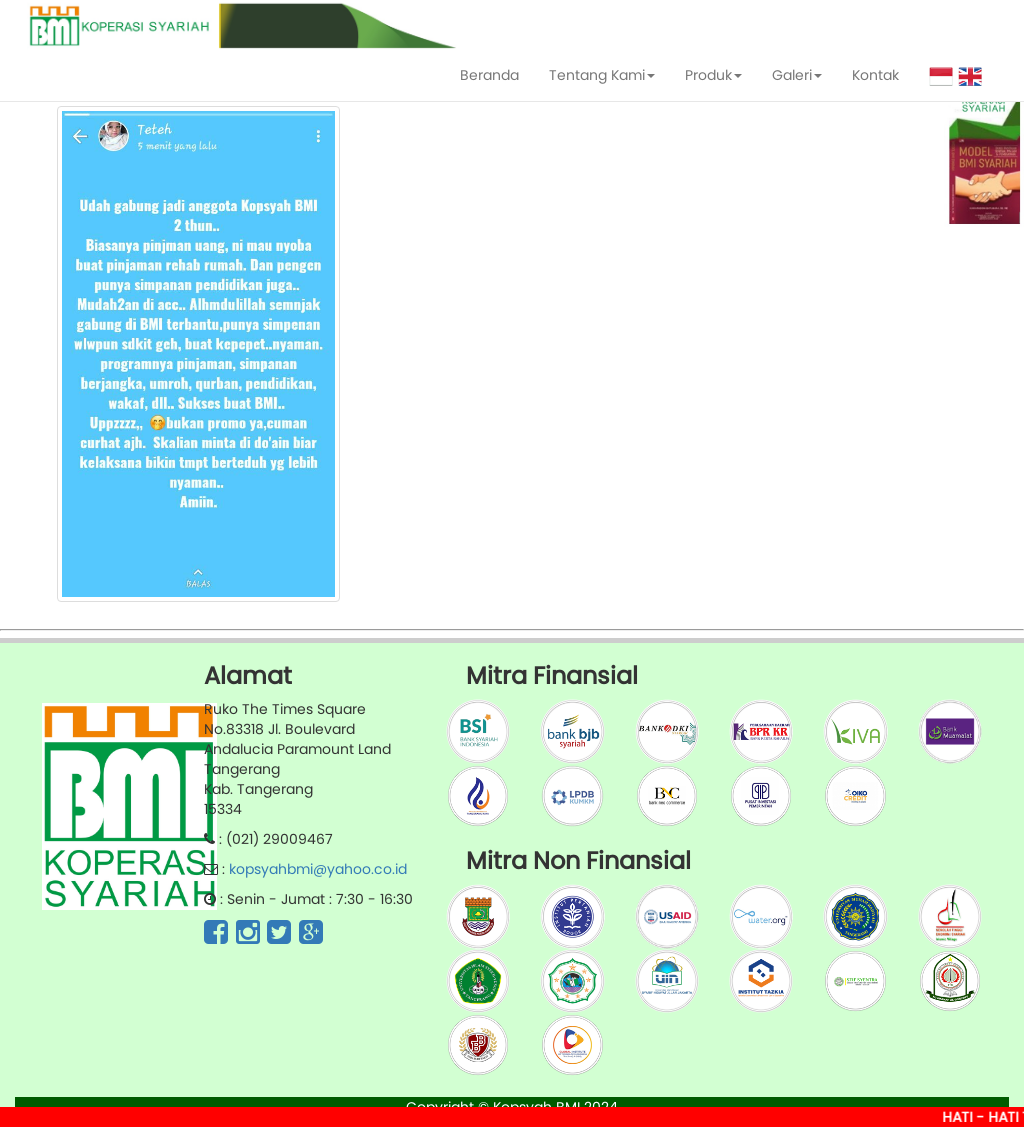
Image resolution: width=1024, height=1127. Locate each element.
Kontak (875, 75)
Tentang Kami (602, 75)
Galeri (797, 75)
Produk (713, 75)
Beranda (489, 75)
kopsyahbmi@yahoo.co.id (318, 869)
